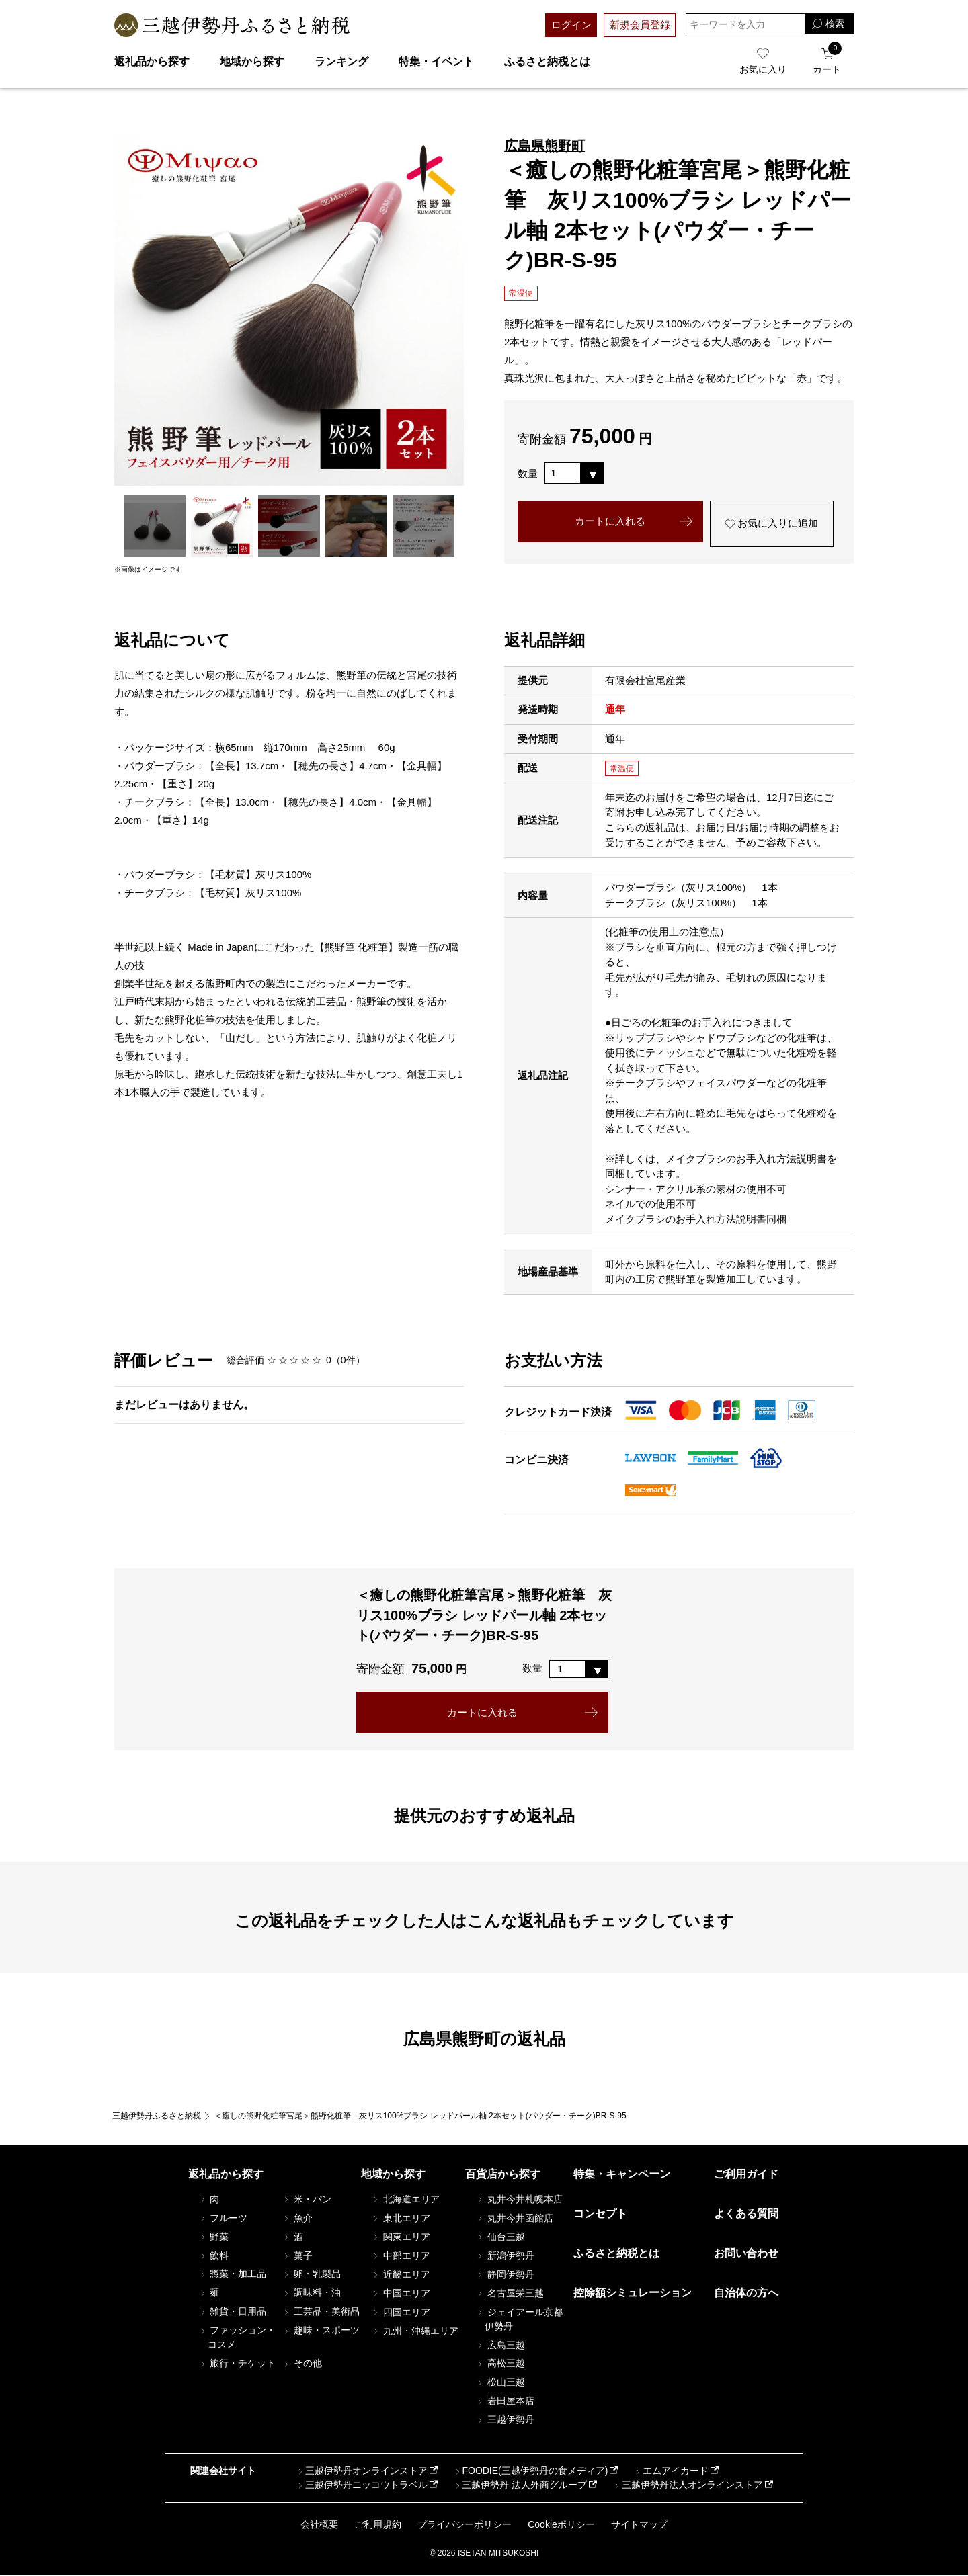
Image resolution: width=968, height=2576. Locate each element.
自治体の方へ (746, 2293)
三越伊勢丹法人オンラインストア (687, 2485)
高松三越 (500, 2363)
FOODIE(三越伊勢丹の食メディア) (530, 2471)
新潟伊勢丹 (504, 2255)
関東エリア (400, 2236)
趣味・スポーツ (321, 2330)
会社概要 (319, 2524)
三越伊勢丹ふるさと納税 (156, 2116)
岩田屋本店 (504, 2401)
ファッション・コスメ (237, 2337)
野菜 (213, 2236)
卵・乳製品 (311, 2274)
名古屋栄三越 (509, 2293)
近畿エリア (400, 2274)
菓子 (297, 2255)
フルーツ (223, 2218)
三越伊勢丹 (504, 2420)
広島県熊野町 (544, 145)
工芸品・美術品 (321, 2312)
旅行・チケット (237, 2363)
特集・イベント (436, 61)
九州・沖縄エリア (414, 2330)
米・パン (306, 2199)
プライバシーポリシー (464, 2524)
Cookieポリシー (561, 2524)
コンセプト (600, 2213)
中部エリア (400, 2255)
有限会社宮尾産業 (645, 680)
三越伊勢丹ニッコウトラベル (362, 2485)
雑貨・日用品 (232, 2312)
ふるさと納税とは (547, 61)
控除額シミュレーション (632, 2293)
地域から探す (252, 61)
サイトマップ (639, 2524)
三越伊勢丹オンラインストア (362, 2471)
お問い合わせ (746, 2254)
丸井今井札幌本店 (519, 2199)
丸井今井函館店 (514, 2218)
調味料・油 (311, 2293)
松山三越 (500, 2382)
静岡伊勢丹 (504, 2274)
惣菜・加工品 (232, 2274)
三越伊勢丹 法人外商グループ (519, 2485)
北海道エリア (405, 2199)
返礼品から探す (152, 61)
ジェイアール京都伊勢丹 (519, 2319)
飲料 (213, 2255)
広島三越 (500, 2344)
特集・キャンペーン (621, 2174)
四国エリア (400, 2312)
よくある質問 (746, 2213)
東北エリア (400, 2218)
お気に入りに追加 (771, 524)
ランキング (341, 61)
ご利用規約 (377, 2524)
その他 (302, 2363)
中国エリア (400, 2293)
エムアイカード (671, 2471)
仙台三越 (500, 2236)
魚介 (297, 2218)
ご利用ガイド (746, 2174)
